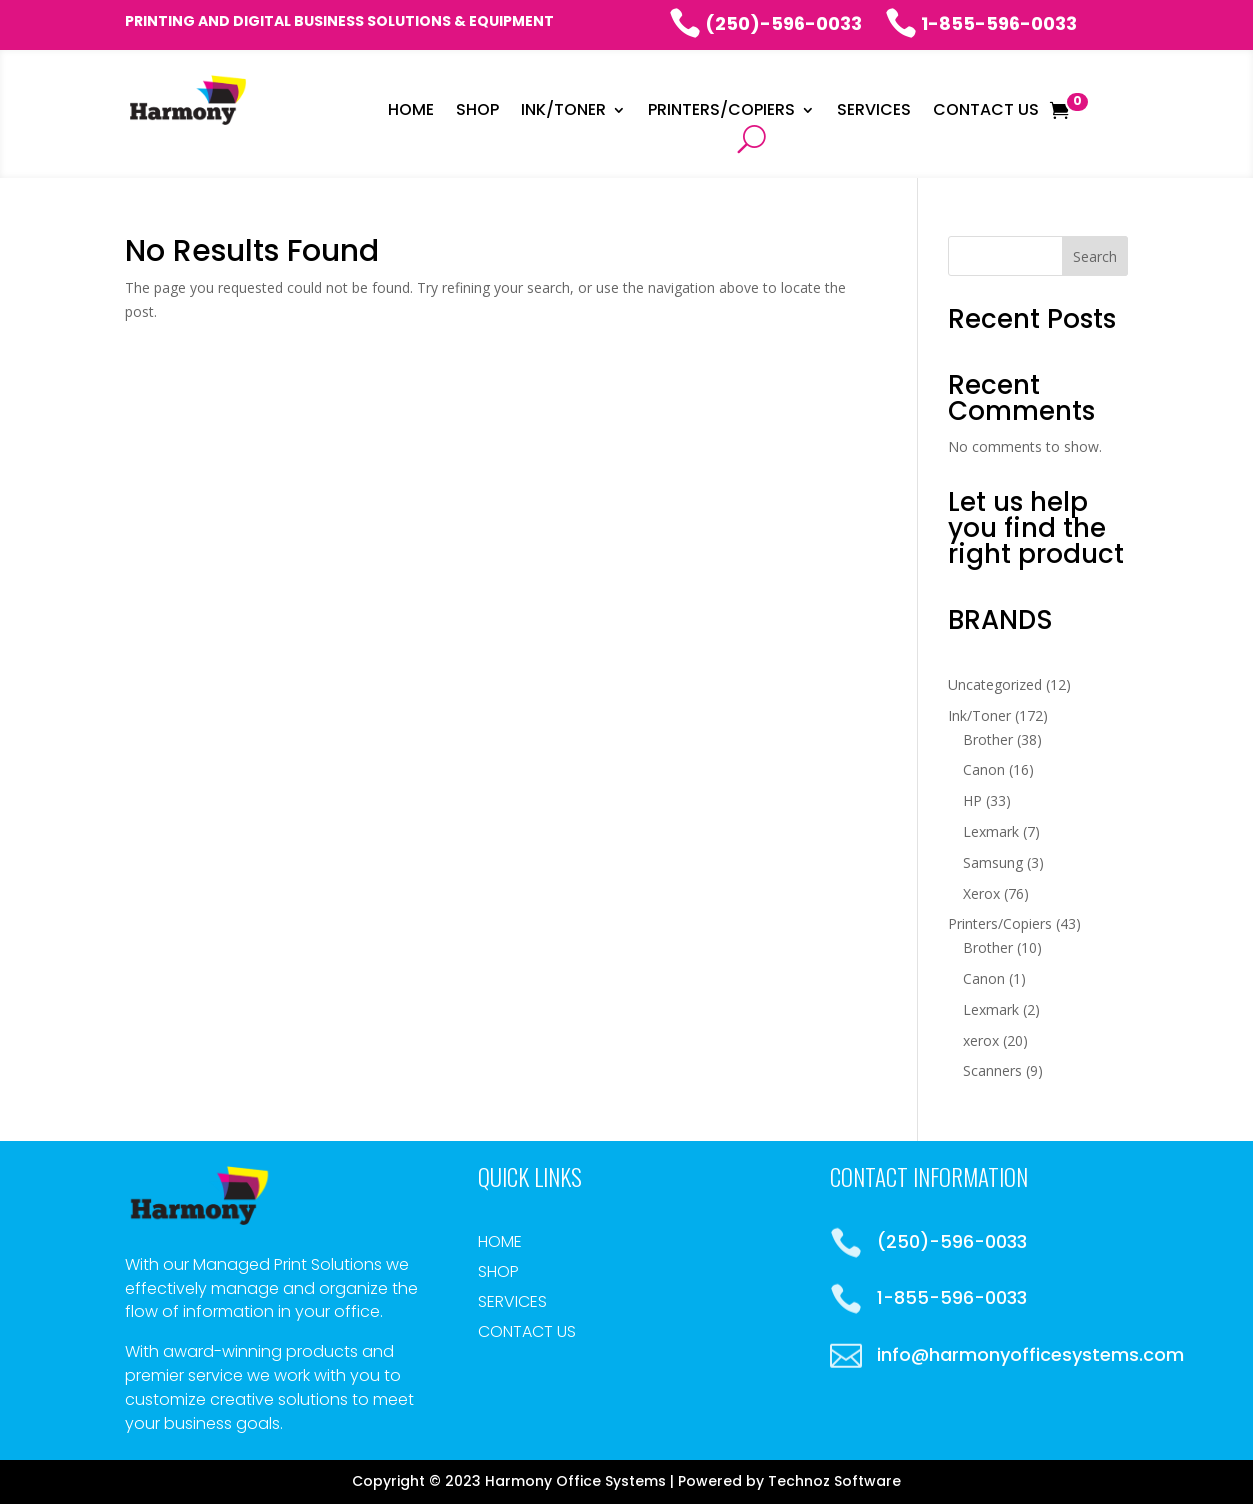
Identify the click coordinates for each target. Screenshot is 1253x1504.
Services (874, 112)
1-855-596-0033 (981, 23)
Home (411, 112)
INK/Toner (563, 112)
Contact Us (986, 112)
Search (1095, 256)
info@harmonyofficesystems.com (1030, 1354)
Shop (477, 112)
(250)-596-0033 (765, 23)
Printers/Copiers (721, 112)
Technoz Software (834, 1481)
